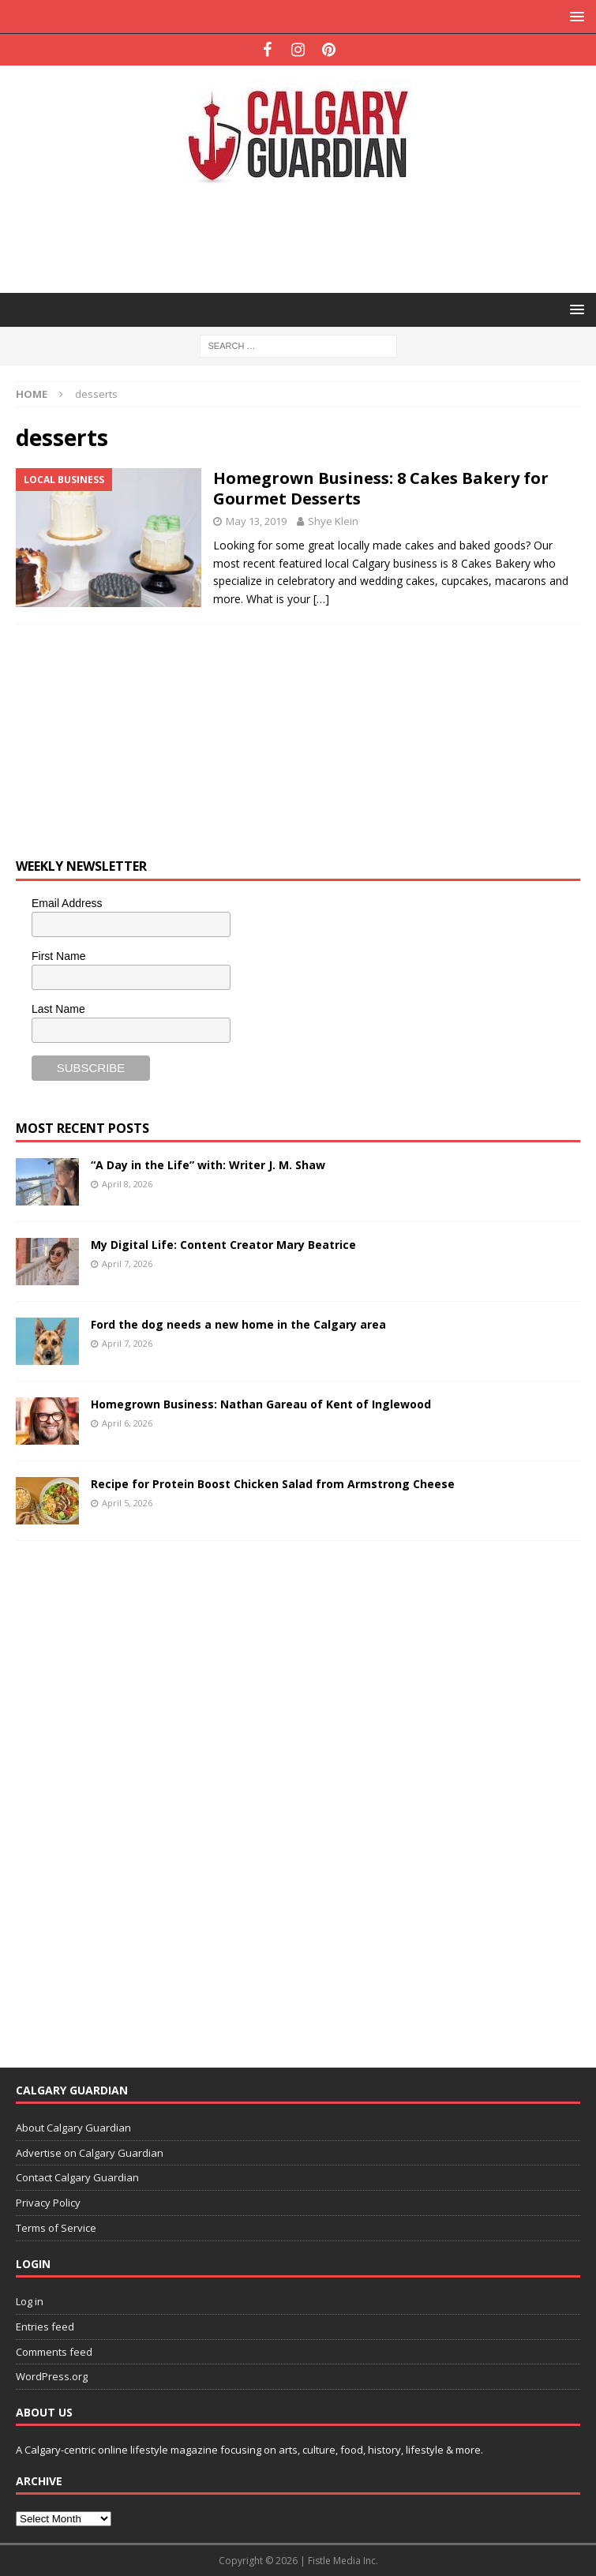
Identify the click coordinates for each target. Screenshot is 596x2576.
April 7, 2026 (127, 1263)
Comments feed (54, 2352)
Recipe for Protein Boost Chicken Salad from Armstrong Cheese (273, 1483)
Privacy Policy (48, 2202)
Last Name (58, 1009)
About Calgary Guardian (73, 2127)
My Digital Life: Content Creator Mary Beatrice (223, 1244)
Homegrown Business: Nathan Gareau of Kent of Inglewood (261, 1404)
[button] (574, 16)
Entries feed (45, 2326)
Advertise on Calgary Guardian (89, 2153)
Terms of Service (56, 2228)
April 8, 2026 (127, 1184)
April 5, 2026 (127, 1503)
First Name (58, 956)
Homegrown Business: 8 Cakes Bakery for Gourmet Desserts (381, 488)
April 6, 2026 (127, 1423)
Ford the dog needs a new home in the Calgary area (238, 1324)
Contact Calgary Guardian (77, 2177)
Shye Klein (333, 521)
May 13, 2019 (256, 521)
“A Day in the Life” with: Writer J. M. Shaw (208, 1164)
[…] (321, 598)
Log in (29, 2301)
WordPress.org (52, 2376)
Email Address (67, 903)
